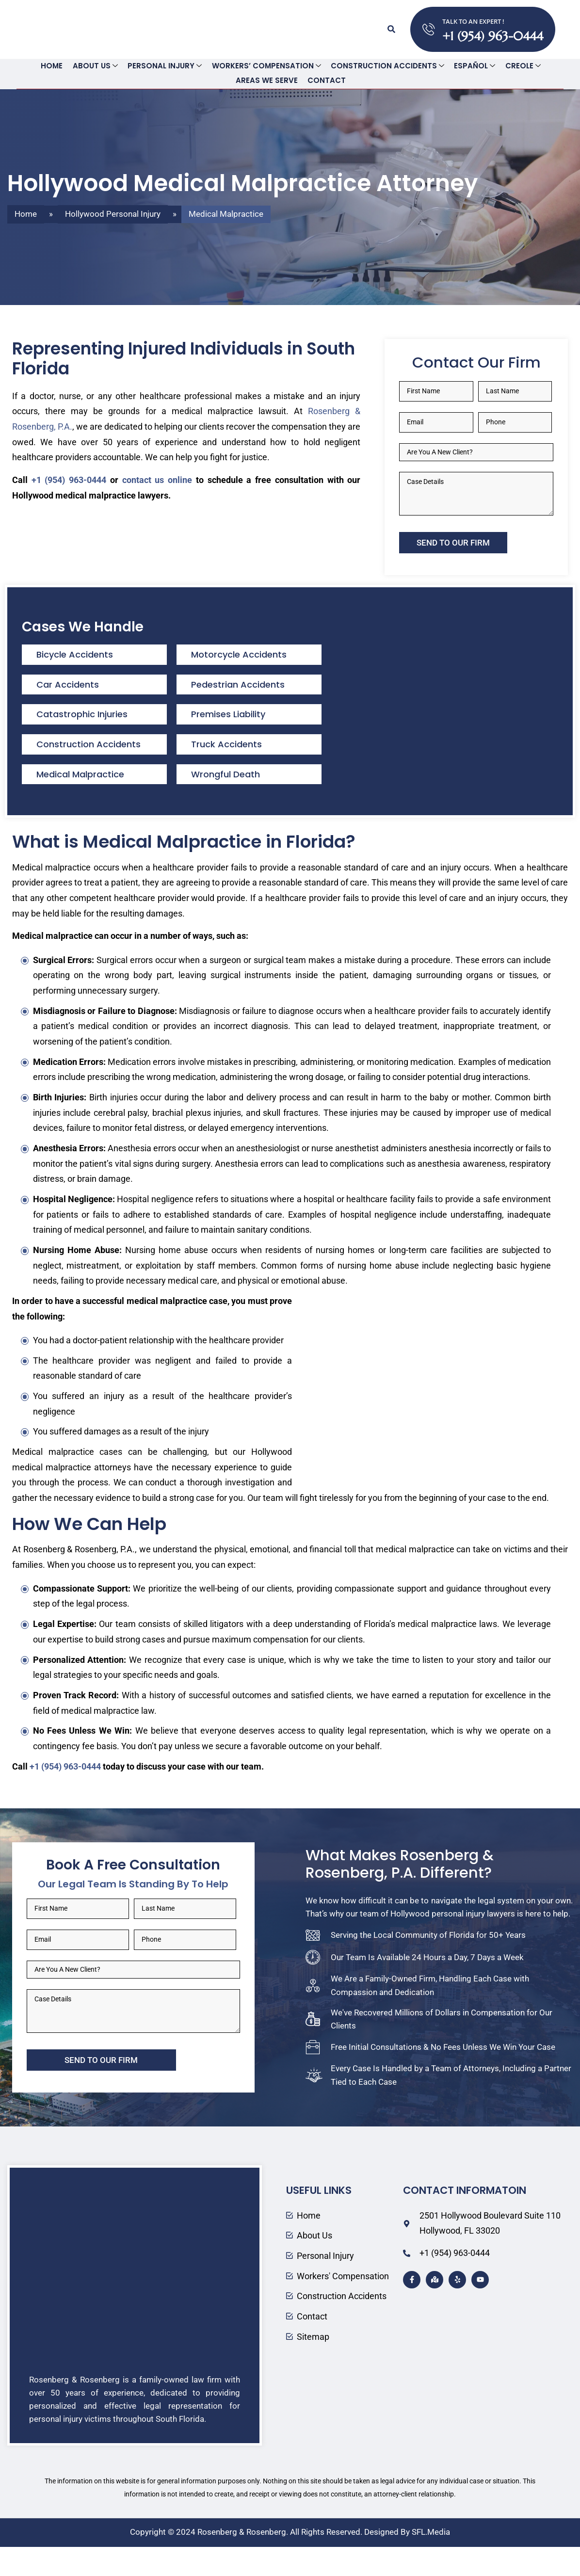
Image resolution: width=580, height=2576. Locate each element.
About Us (98, 66)
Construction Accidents (384, 66)
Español (469, 66)
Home (57, 66)
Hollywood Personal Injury (113, 213)
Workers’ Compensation (265, 66)
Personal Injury (166, 66)
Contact (325, 81)
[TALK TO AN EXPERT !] (428, 29)
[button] (390, 29)
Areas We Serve (267, 81)
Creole (515, 66)
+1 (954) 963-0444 (493, 36)
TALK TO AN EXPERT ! (474, 21)
